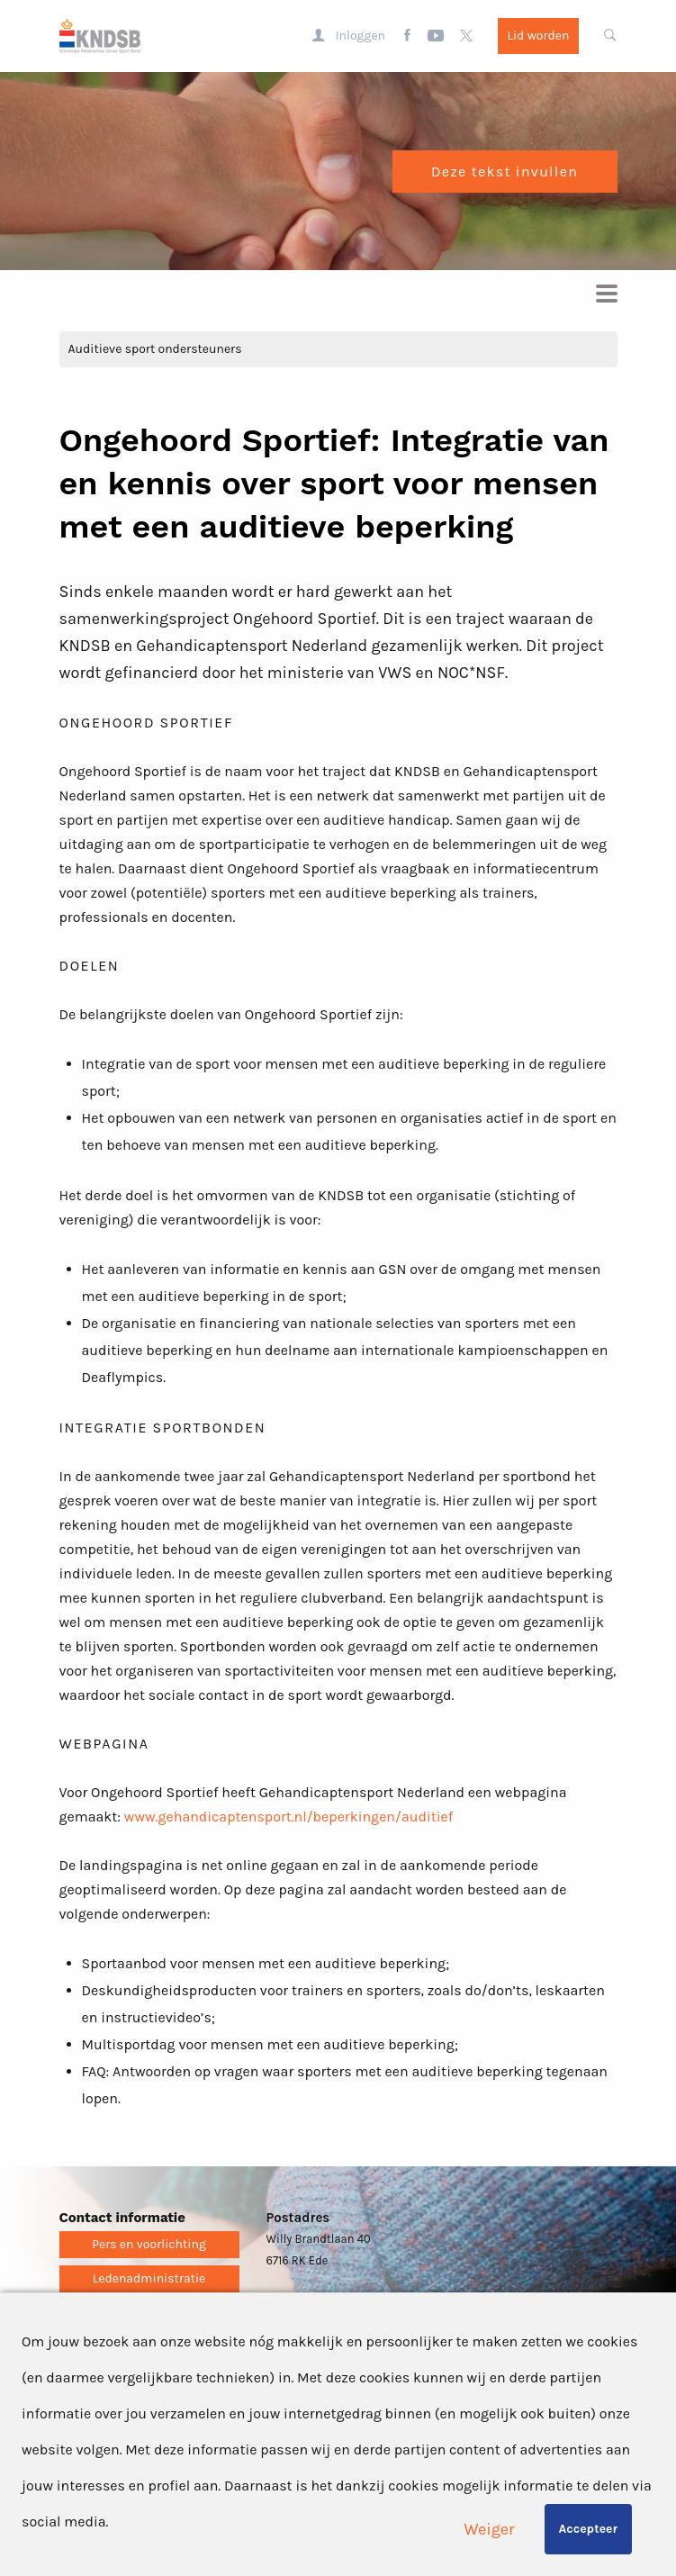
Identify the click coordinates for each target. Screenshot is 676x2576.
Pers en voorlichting (149, 2244)
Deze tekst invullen (504, 171)
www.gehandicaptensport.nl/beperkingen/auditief (288, 1816)
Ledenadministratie (149, 2278)
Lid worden (538, 35)
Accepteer (588, 2528)
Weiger (489, 2529)
